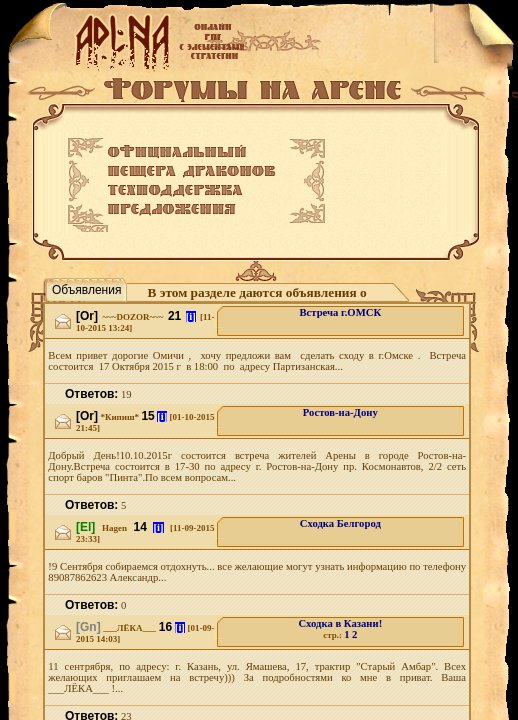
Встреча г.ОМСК (340, 312)
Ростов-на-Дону (340, 412)
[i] (191, 316)
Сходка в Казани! (340, 623)
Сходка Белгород (340, 523)
